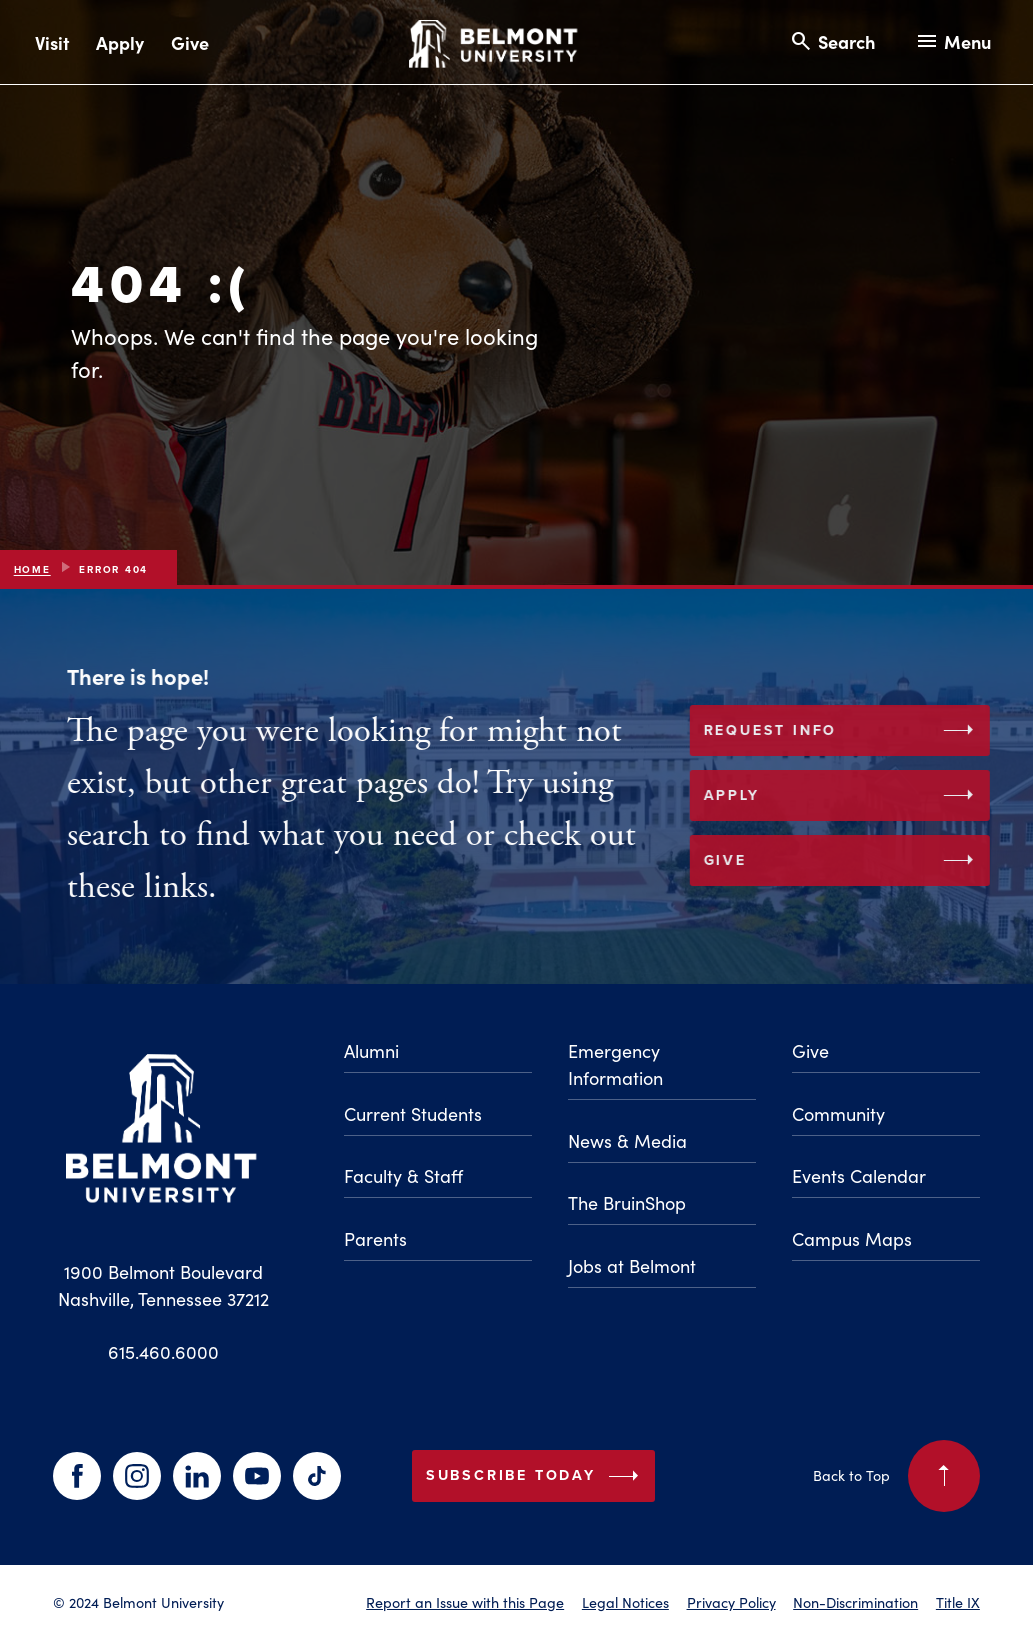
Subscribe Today (537, 1476)
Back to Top (896, 1476)
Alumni (371, 1050)
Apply (120, 42)
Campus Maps (852, 1238)
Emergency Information (615, 1064)
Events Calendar (859, 1175)
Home (32, 569)
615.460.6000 (163, 1351)
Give (190, 42)
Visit (52, 42)
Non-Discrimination (855, 1602)
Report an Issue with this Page (465, 1602)
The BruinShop (627, 1202)
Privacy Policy (731, 1602)
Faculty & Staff (403, 1175)
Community (838, 1113)
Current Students (413, 1113)
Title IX (958, 1602)
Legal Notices (625, 1602)
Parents (375, 1238)
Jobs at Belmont (632, 1265)
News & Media (627, 1140)
